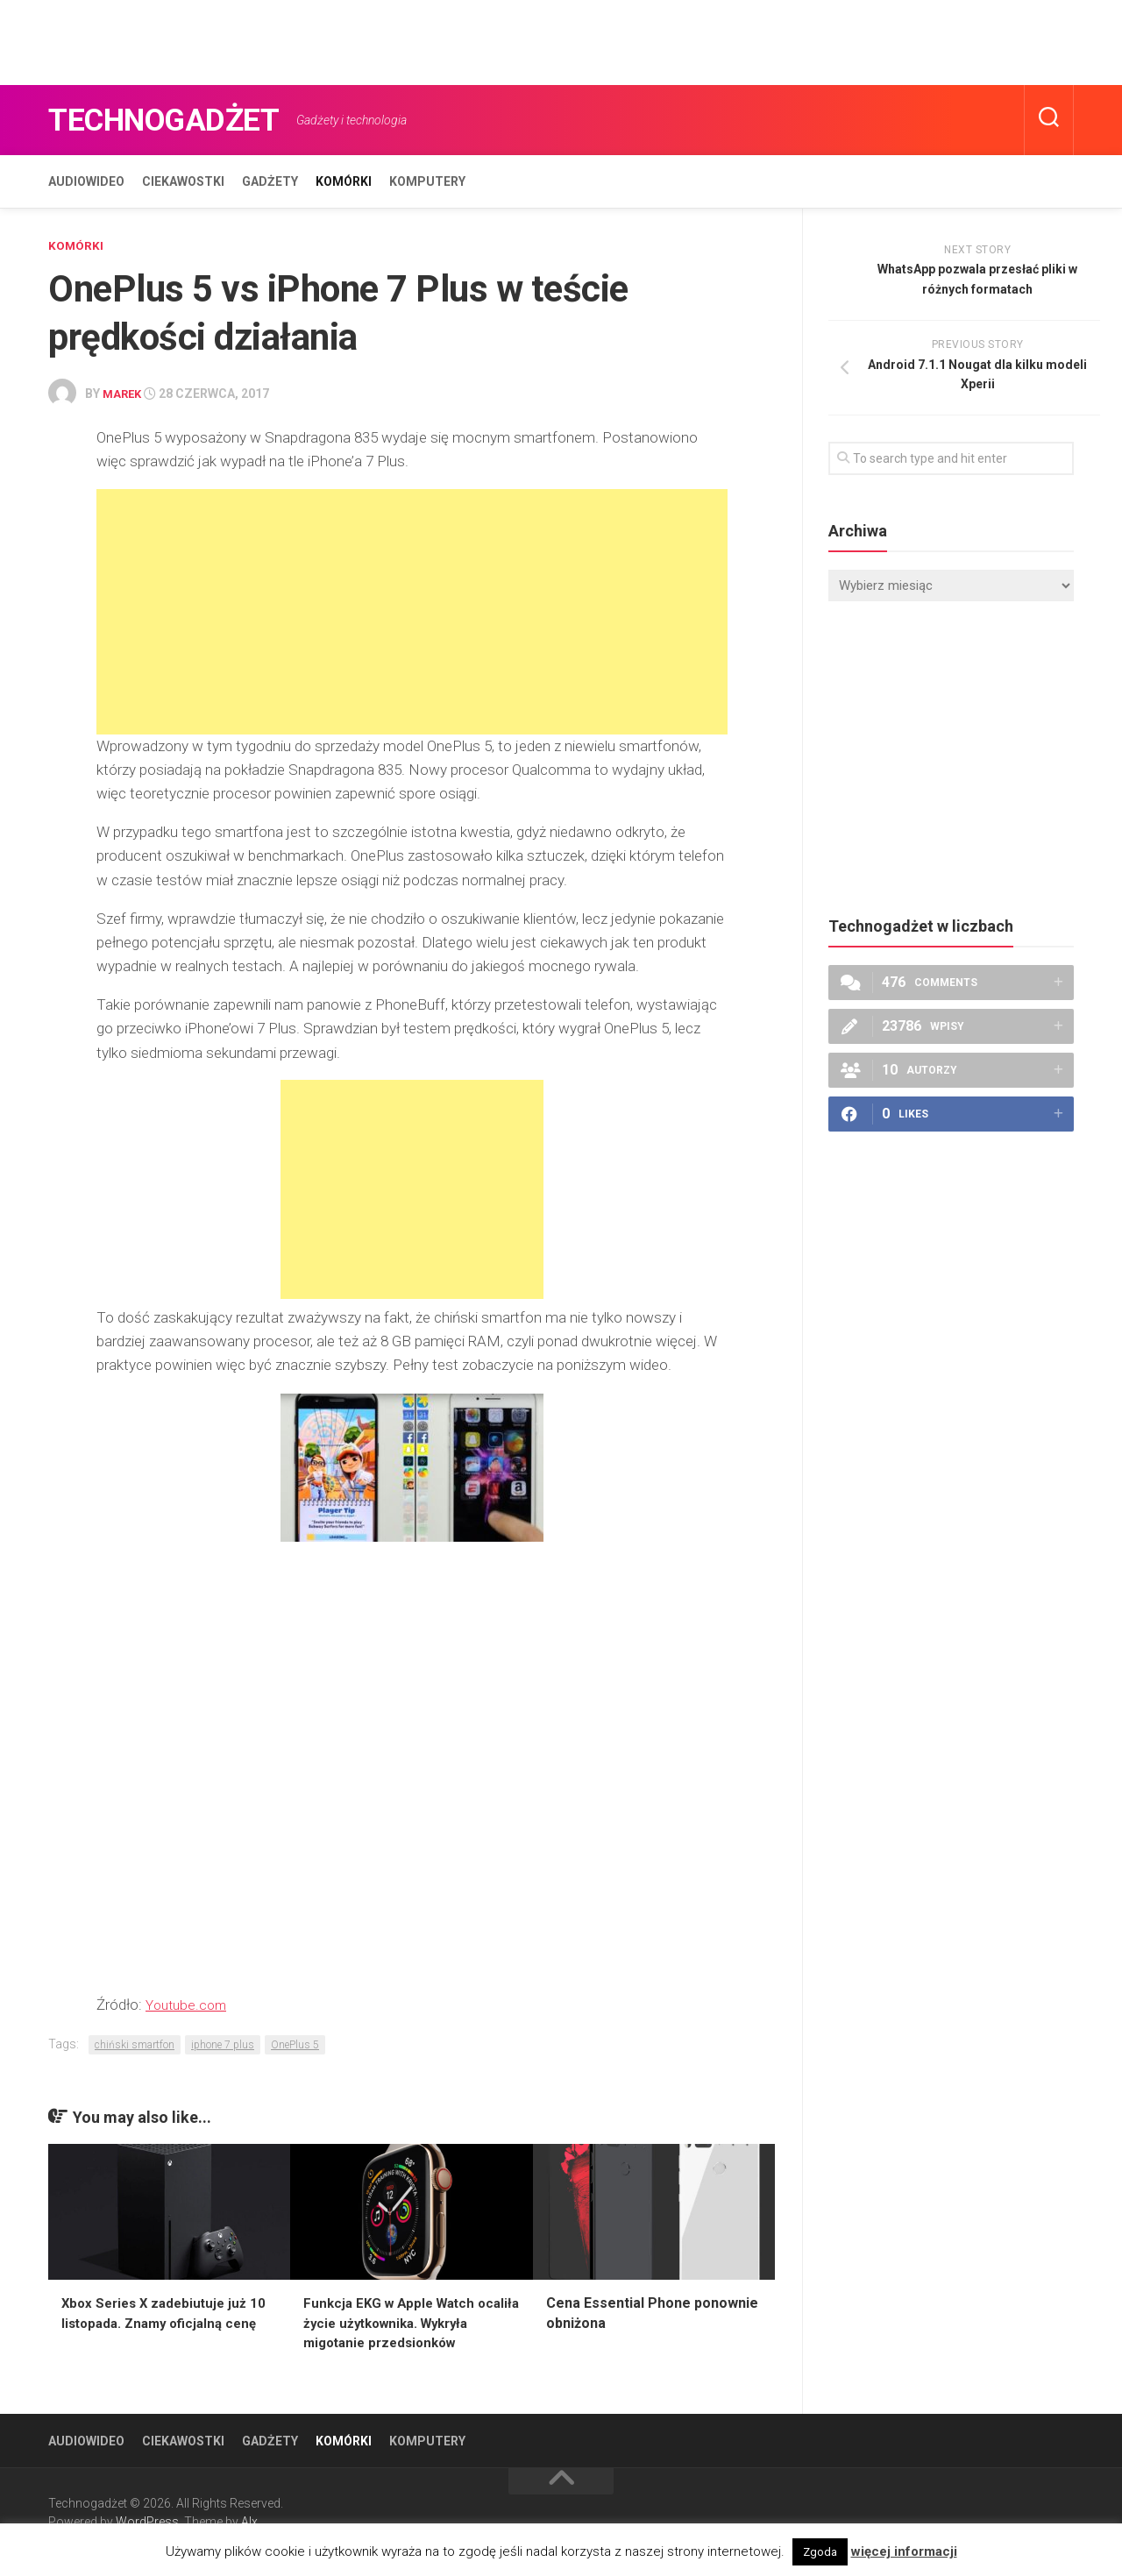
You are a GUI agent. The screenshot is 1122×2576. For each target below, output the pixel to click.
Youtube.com (189, 2003)
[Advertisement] (319, 39)
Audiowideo (86, 181)
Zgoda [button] (820, 2551)
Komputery (427, 181)
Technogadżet (181, 119)
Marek (124, 393)
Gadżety (270, 181)
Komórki (344, 181)
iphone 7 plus (222, 2043)
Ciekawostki (183, 181)
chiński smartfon (134, 2043)
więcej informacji (904, 2551)
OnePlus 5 (295, 2043)
